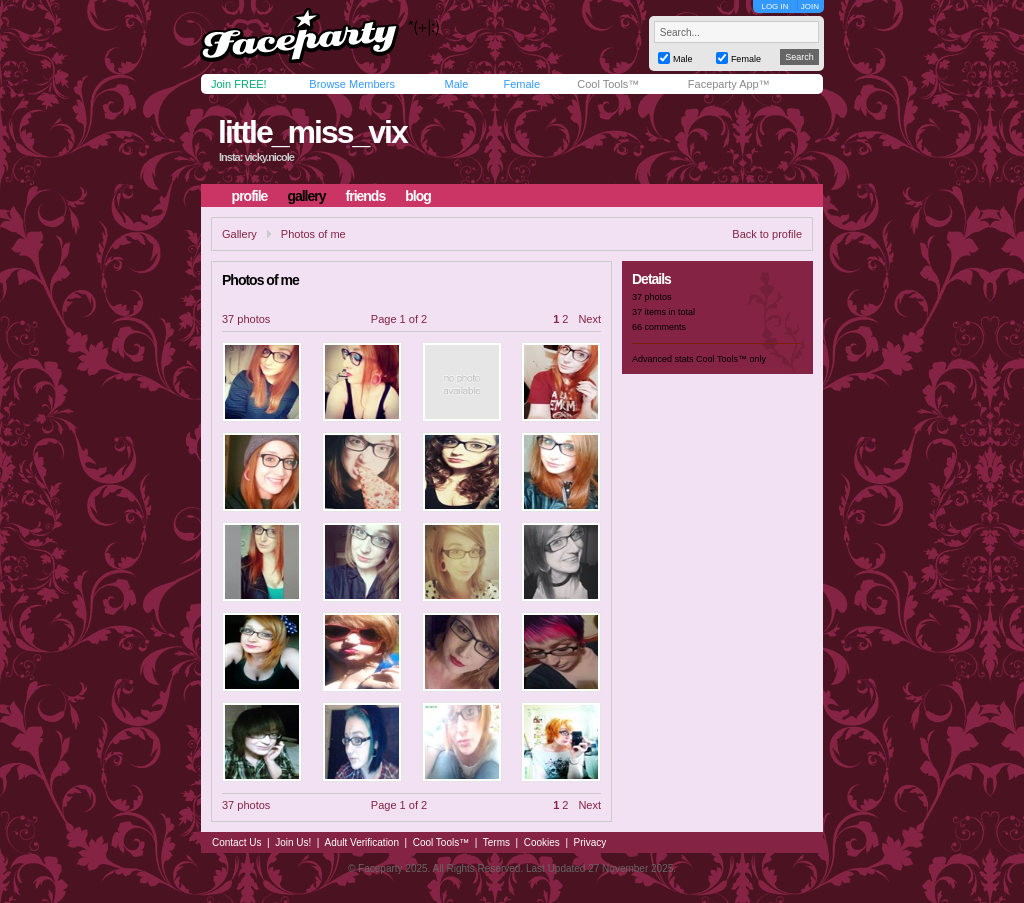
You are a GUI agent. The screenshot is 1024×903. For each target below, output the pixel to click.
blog (418, 196)
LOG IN (774, 6)
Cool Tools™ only (731, 359)
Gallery (239, 234)
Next (589, 319)
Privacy (590, 842)
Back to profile (767, 234)
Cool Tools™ (608, 84)
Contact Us (236, 842)
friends (366, 196)
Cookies (542, 842)
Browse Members (352, 84)
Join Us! (293, 842)
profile (250, 196)
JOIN (810, 6)
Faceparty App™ (729, 84)
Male (456, 84)
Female (521, 84)
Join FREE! (239, 84)
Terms (496, 842)
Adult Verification (361, 842)
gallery (306, 196)
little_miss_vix (312, 132)
